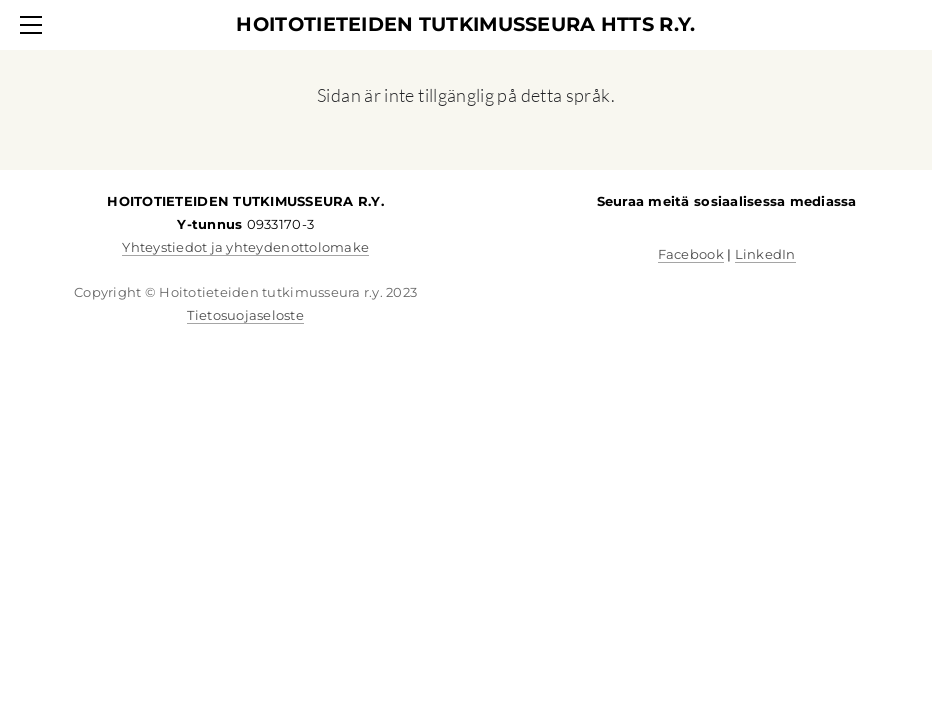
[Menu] (35, 25)
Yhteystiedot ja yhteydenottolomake (245, 247)
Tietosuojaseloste (245, 315)
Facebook (691, 254)
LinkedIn (765, 254)
